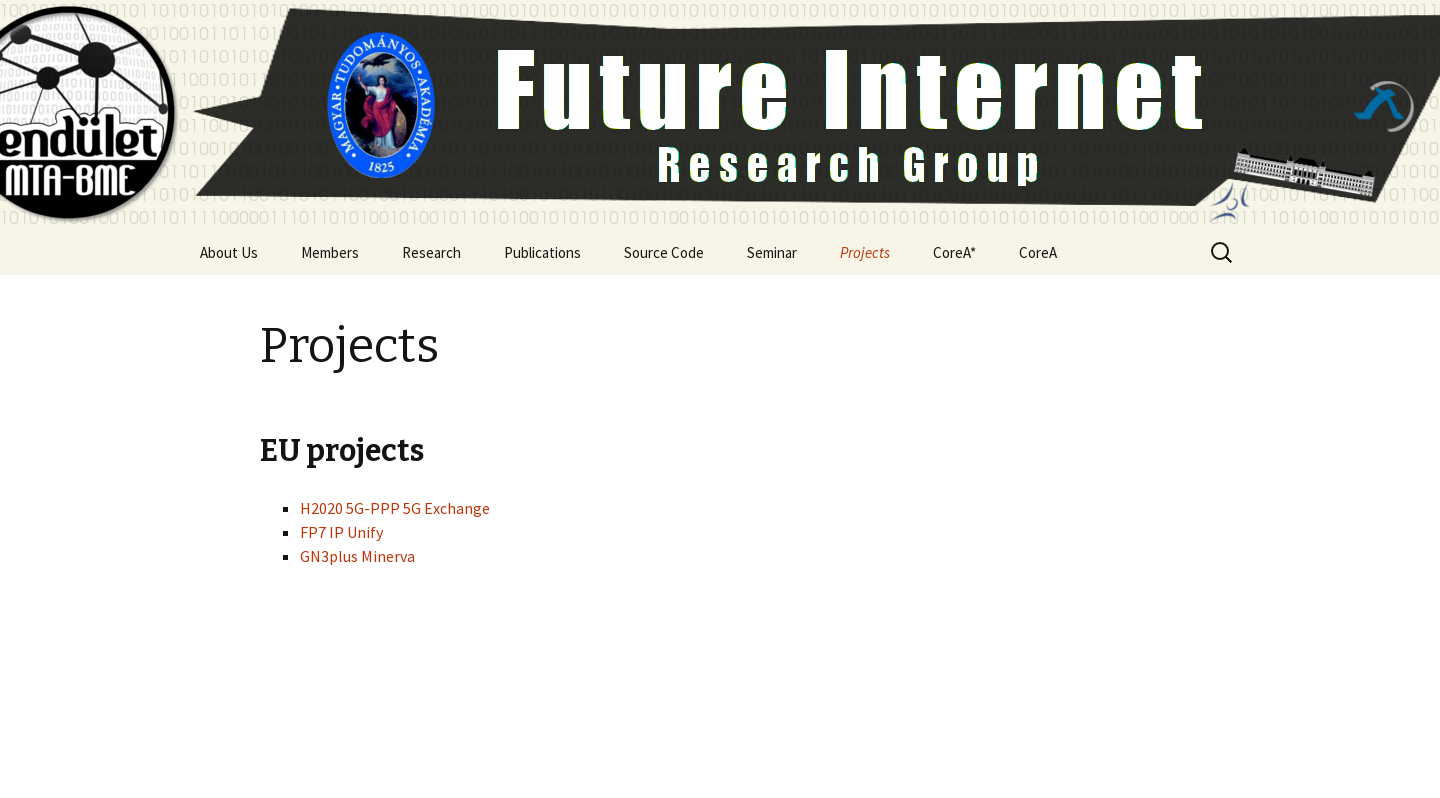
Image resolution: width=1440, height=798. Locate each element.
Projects (865, 252)
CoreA (1038, 252)
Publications (542, 252)
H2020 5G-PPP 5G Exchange (395, 508)
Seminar (772, 252)
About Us (229, 252)
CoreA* (954, 252)
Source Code (664, 252)
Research (431, 252)
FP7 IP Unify (341, 532)
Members (330, 252)
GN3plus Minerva (357, 556)
